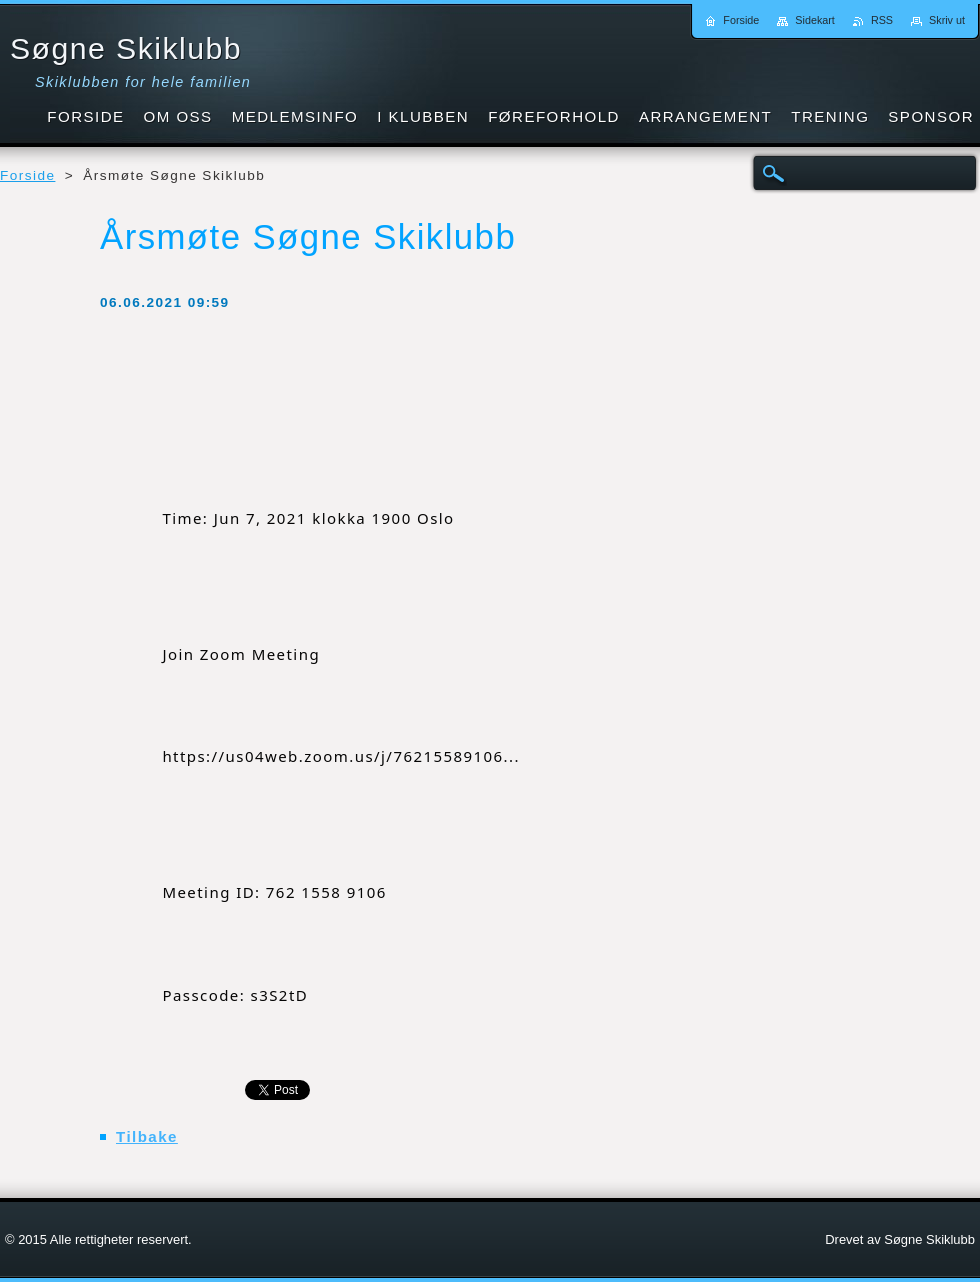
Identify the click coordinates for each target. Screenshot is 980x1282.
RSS (882, 20)
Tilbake (147, 1136)
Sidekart (815, 20)
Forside (27, 175)
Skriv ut (947, 20)
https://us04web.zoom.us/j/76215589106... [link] (341, 756)
